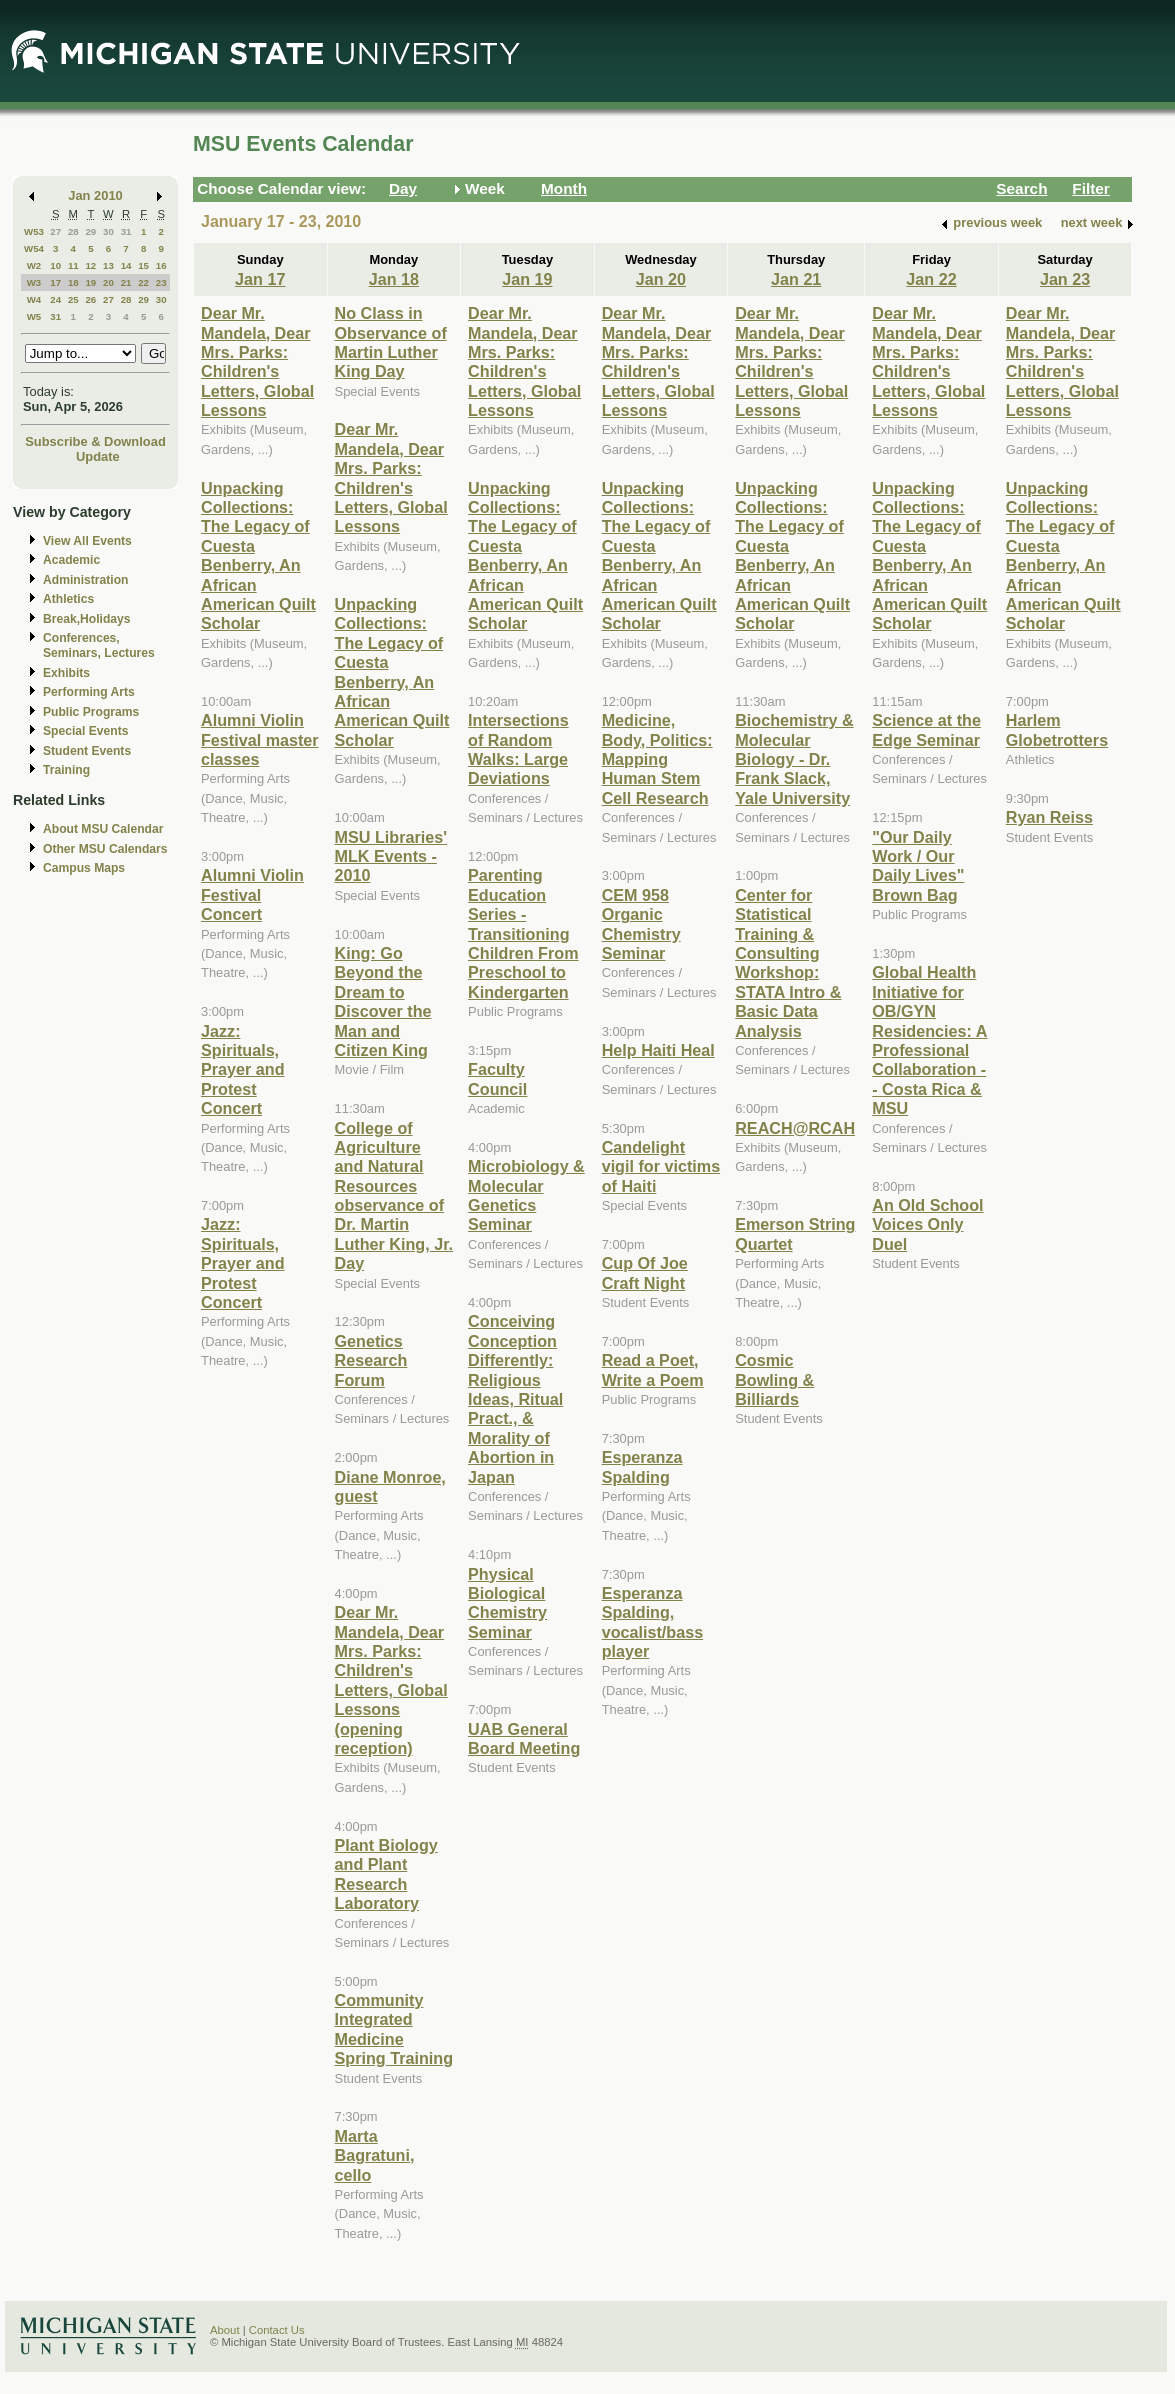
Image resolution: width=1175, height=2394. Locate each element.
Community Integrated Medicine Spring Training (394, 2029)
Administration (85, 580)
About (225, 2330)
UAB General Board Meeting (524, 1738)
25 (73, 299)
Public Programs (91, 712)
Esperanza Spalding (642, 1466)
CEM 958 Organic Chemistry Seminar (641, 924)
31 (126, 231)
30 (108, 231)
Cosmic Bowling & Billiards (774, 1379)
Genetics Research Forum (371, 1360)
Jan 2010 (95, 195)
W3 (34, 282)
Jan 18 (394, 279)
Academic (71, 560)
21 (126, 282)
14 (126, 265)
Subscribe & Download (95, 441)
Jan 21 (796, 279)
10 (55, 265)
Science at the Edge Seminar (926, 729)
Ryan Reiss (1049, 817)
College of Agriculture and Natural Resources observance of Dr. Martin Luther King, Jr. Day (394, 1196)
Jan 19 (527, 279)
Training (66, 770)
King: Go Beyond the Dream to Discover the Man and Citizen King (383, 1001)
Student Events (87, 751)
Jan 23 (1065, 279)
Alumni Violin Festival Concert (252, 894)
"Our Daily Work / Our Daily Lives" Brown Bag (918, 866)
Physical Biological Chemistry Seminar (507, 1603)
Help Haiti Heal (658, 1050)
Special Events (85, 731)
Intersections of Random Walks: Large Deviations (518, 749)
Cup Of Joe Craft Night (645, 1272)
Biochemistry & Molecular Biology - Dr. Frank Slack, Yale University (794, 759)
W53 (34, 231)
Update (98, 456)
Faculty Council (497, 1078)
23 (161, 282)
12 (90, 265)
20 (108, 282)
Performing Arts (89, 692)
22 (143, 282)
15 (143, 265)
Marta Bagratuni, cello (375, 2155)
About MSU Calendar (103, 829)
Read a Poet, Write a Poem (653, 1369)
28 (73, 231)
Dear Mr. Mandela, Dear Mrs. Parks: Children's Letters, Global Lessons (257, 361)
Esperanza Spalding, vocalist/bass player (652, 1622)
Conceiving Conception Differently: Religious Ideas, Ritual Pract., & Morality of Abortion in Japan (515, 1398)
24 (55, 299)
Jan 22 (931, 279)
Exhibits (66, 673)
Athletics (68, 599)
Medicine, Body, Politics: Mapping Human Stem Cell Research (657, 759)
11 (73, 265)
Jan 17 (260, 279)
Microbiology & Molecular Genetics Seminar (526, 1195)
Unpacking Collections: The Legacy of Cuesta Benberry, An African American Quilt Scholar (258, 556)
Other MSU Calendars (105, 849)
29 (90, 231)
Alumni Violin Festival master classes (260, 739)
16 (161, 265)
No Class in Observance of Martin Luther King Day (391, 342)
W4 (34, 299)
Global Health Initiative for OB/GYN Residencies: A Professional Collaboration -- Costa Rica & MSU (929, 1040)
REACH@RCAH (795, 1128)
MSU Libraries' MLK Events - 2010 (391, 856)
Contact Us (277, 2330)
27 (55, 231)
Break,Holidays (87, 619)
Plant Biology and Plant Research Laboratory (386, 1874)
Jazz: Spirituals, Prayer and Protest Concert (243, 1070)
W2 (34, 265)
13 (108, 265)
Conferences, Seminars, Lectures (99, 645)
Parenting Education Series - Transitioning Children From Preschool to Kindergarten (523, 933)
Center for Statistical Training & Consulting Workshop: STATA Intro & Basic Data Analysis (788, 963)
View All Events (87, 541)
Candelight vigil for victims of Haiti (661, 1166)
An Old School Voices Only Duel (927, 1224)
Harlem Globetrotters (1057, 729)
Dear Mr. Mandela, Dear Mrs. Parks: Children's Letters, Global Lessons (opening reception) (391, 1680)
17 (55, 282)
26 (90, 299)
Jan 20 (661, 279)
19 (90, 282)
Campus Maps (84, 868)
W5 (34, 316)
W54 (34, 248)
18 (73, 282)
